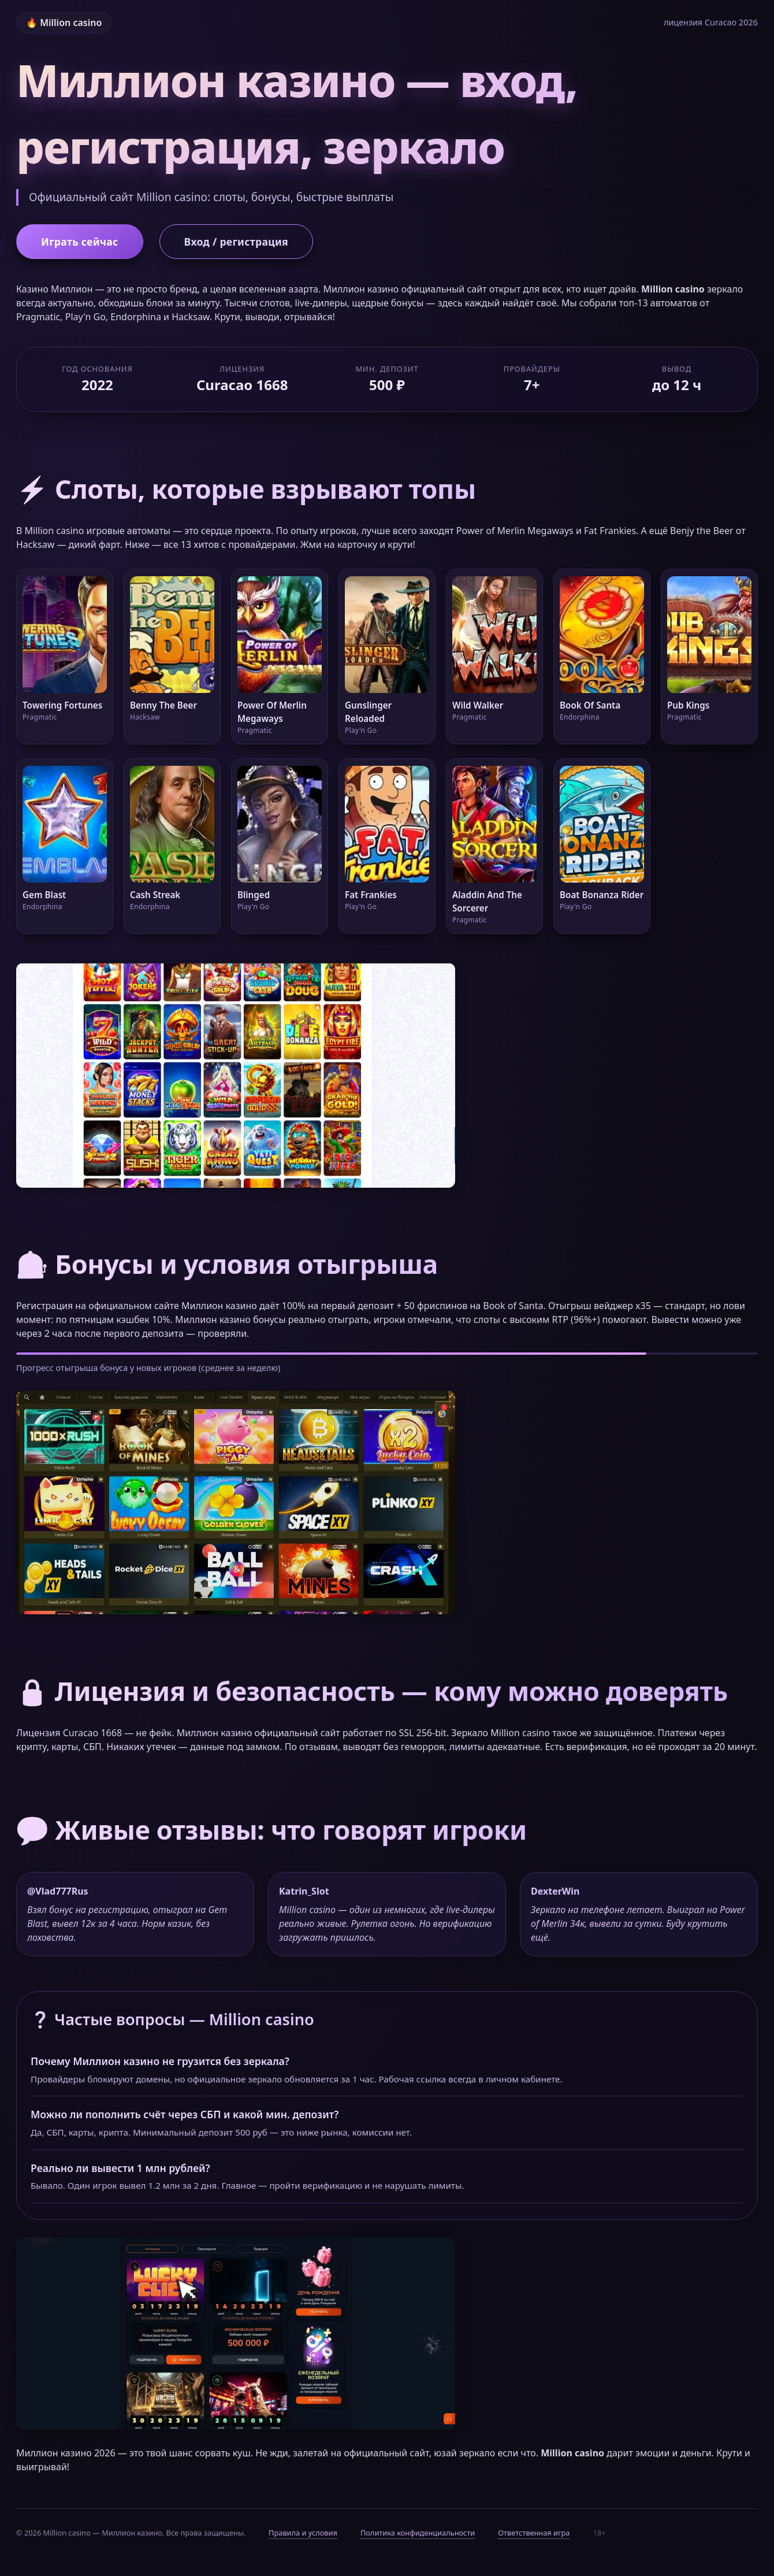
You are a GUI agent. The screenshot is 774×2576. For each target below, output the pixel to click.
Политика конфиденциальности (417, 2532)
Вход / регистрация (236, 242)
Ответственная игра (534, 2532)
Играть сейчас (79, 242)
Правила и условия (303, 2532)
